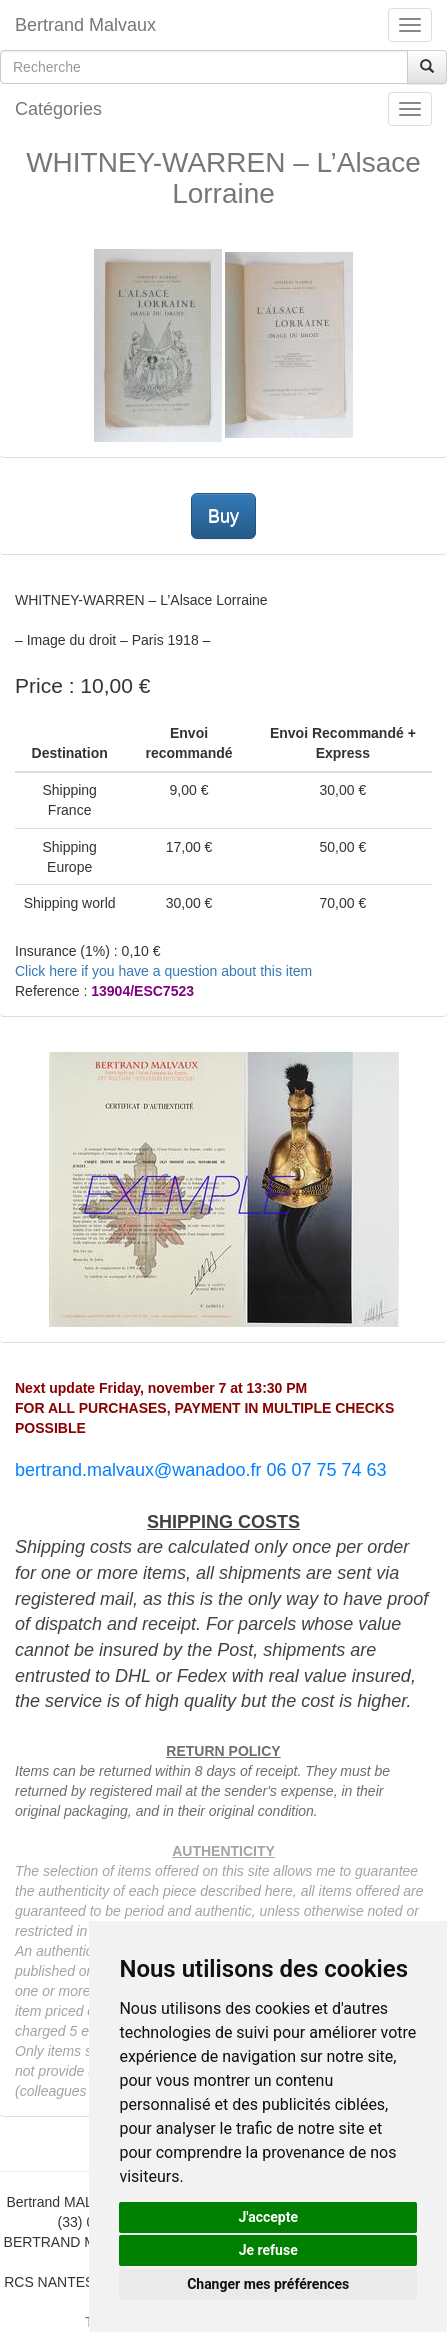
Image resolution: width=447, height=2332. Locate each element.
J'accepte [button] (268, 2217)
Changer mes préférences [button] (268, 2284)
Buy (223, 516)
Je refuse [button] (268, 2250)
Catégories (58, 109)
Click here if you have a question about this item (163, 971)
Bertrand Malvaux (85, 25)
